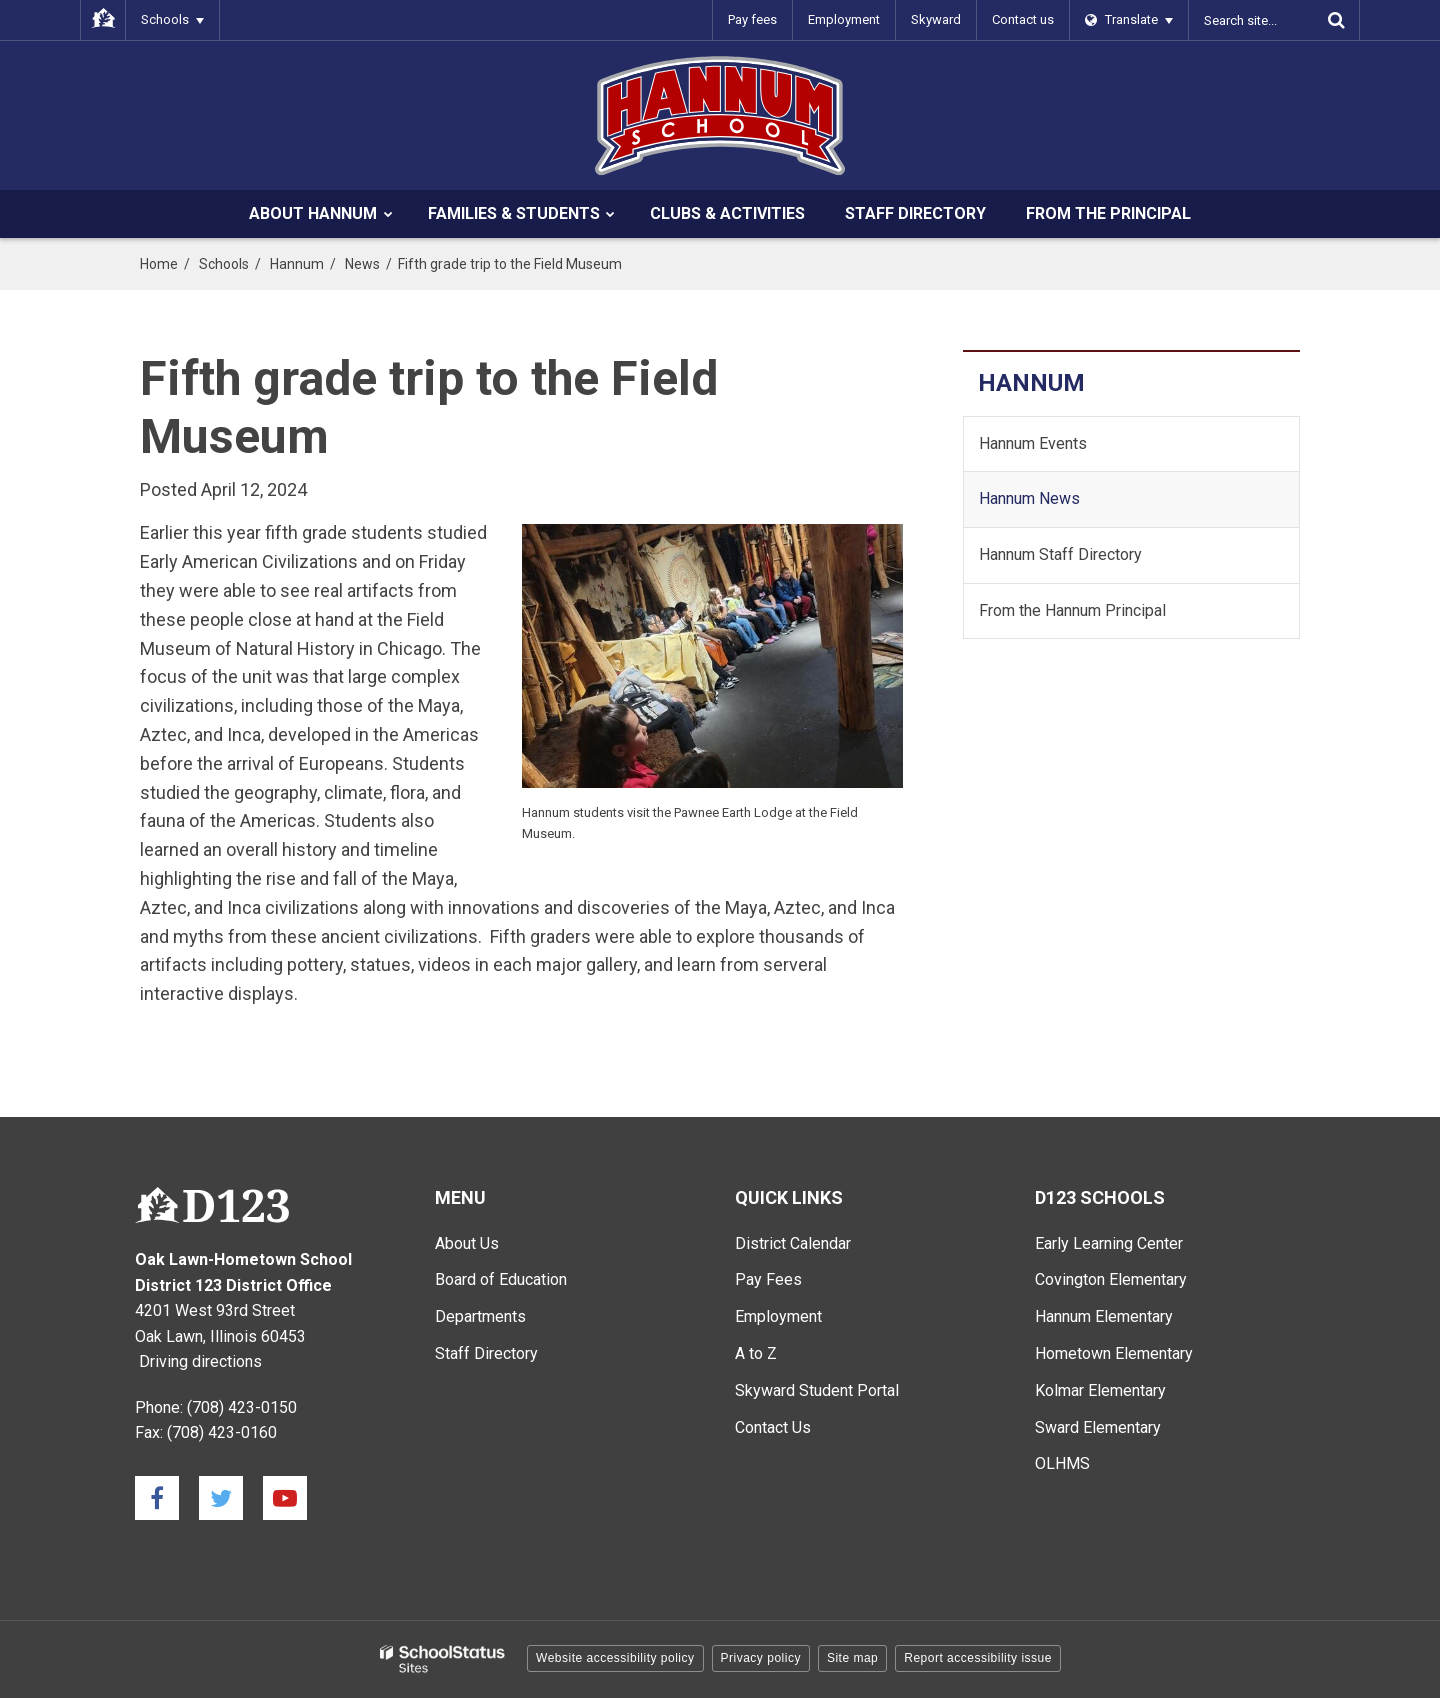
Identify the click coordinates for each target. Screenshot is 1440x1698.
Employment (844, 19)
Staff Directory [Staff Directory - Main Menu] (486, 1353)
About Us (467, 1243)
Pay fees (752, 19)
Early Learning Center (1109, 1243)
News (362, 264)
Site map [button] (852, 1658)
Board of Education (501, 1279)
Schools (224, 264)
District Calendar (793, 1243)
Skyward (936, 19)
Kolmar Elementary (1100, 1390)
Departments (480, 1316)
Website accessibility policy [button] (615, 1658)
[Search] (1336, 20)
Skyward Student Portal (817, 1390)
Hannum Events (1033, 443)
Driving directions (200, 1361)
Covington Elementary (1111, 1279)
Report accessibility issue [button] (978, 1658)
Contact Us (773, 1427)
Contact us (1023, 19)
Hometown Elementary (1114, 1353)
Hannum (297, 264)
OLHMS (1062, 1463)
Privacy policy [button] (761, 1658)
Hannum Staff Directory (1060, 554)
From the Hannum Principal (1072, 610)
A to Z (756, 1353)
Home (159, 264)
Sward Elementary (1098, 1427)
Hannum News (1029, 498)
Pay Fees (768, 1279)
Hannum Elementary (1104, 1316)
